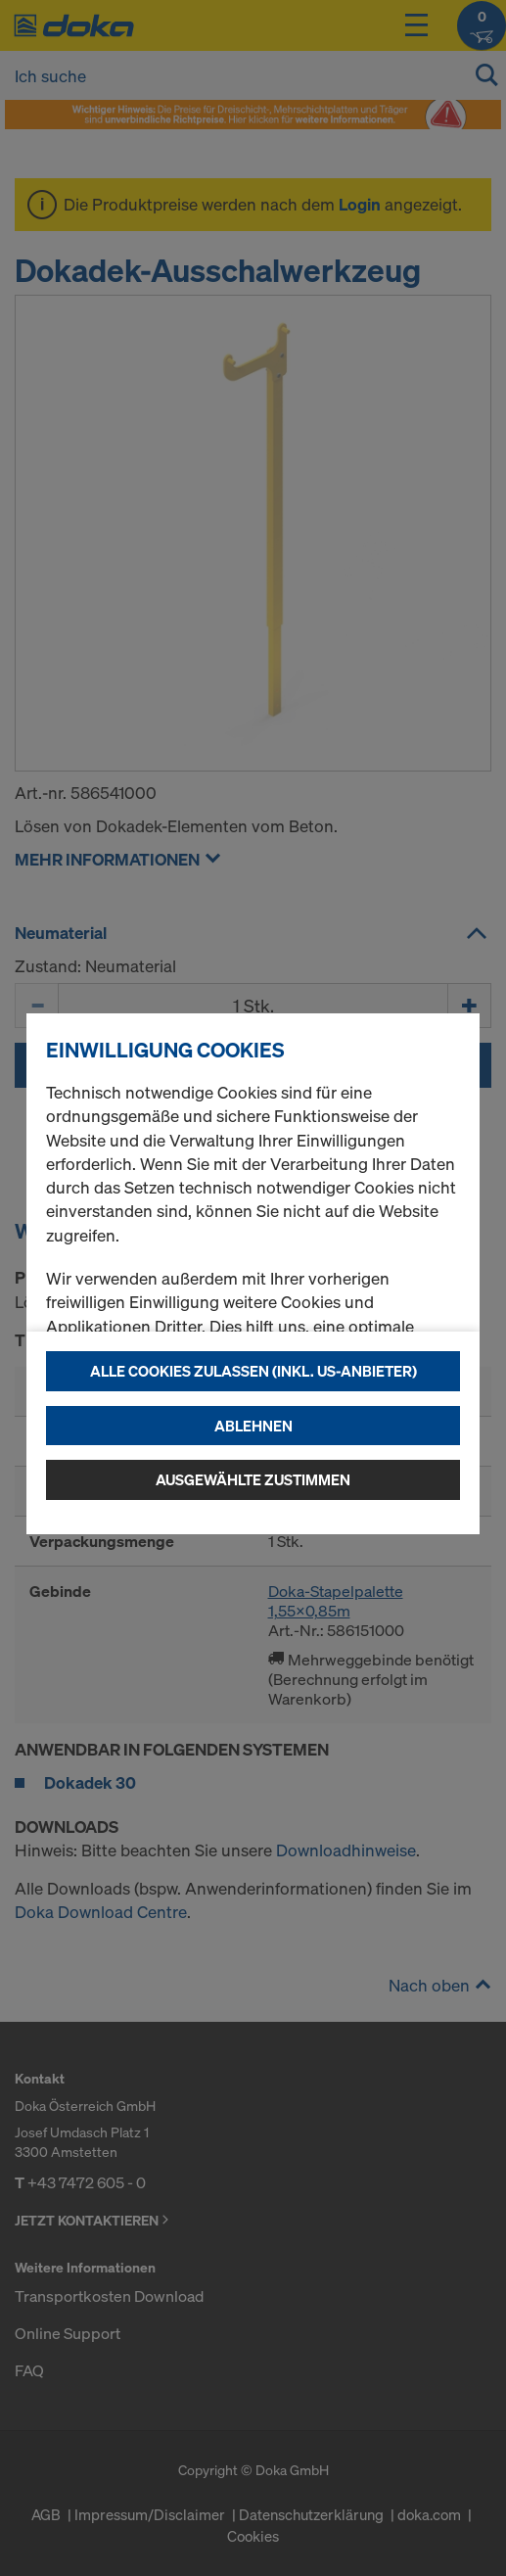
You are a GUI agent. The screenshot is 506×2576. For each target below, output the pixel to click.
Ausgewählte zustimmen (253, 1479)
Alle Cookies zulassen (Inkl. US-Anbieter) (253, 1371)
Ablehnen (253, 1425)
